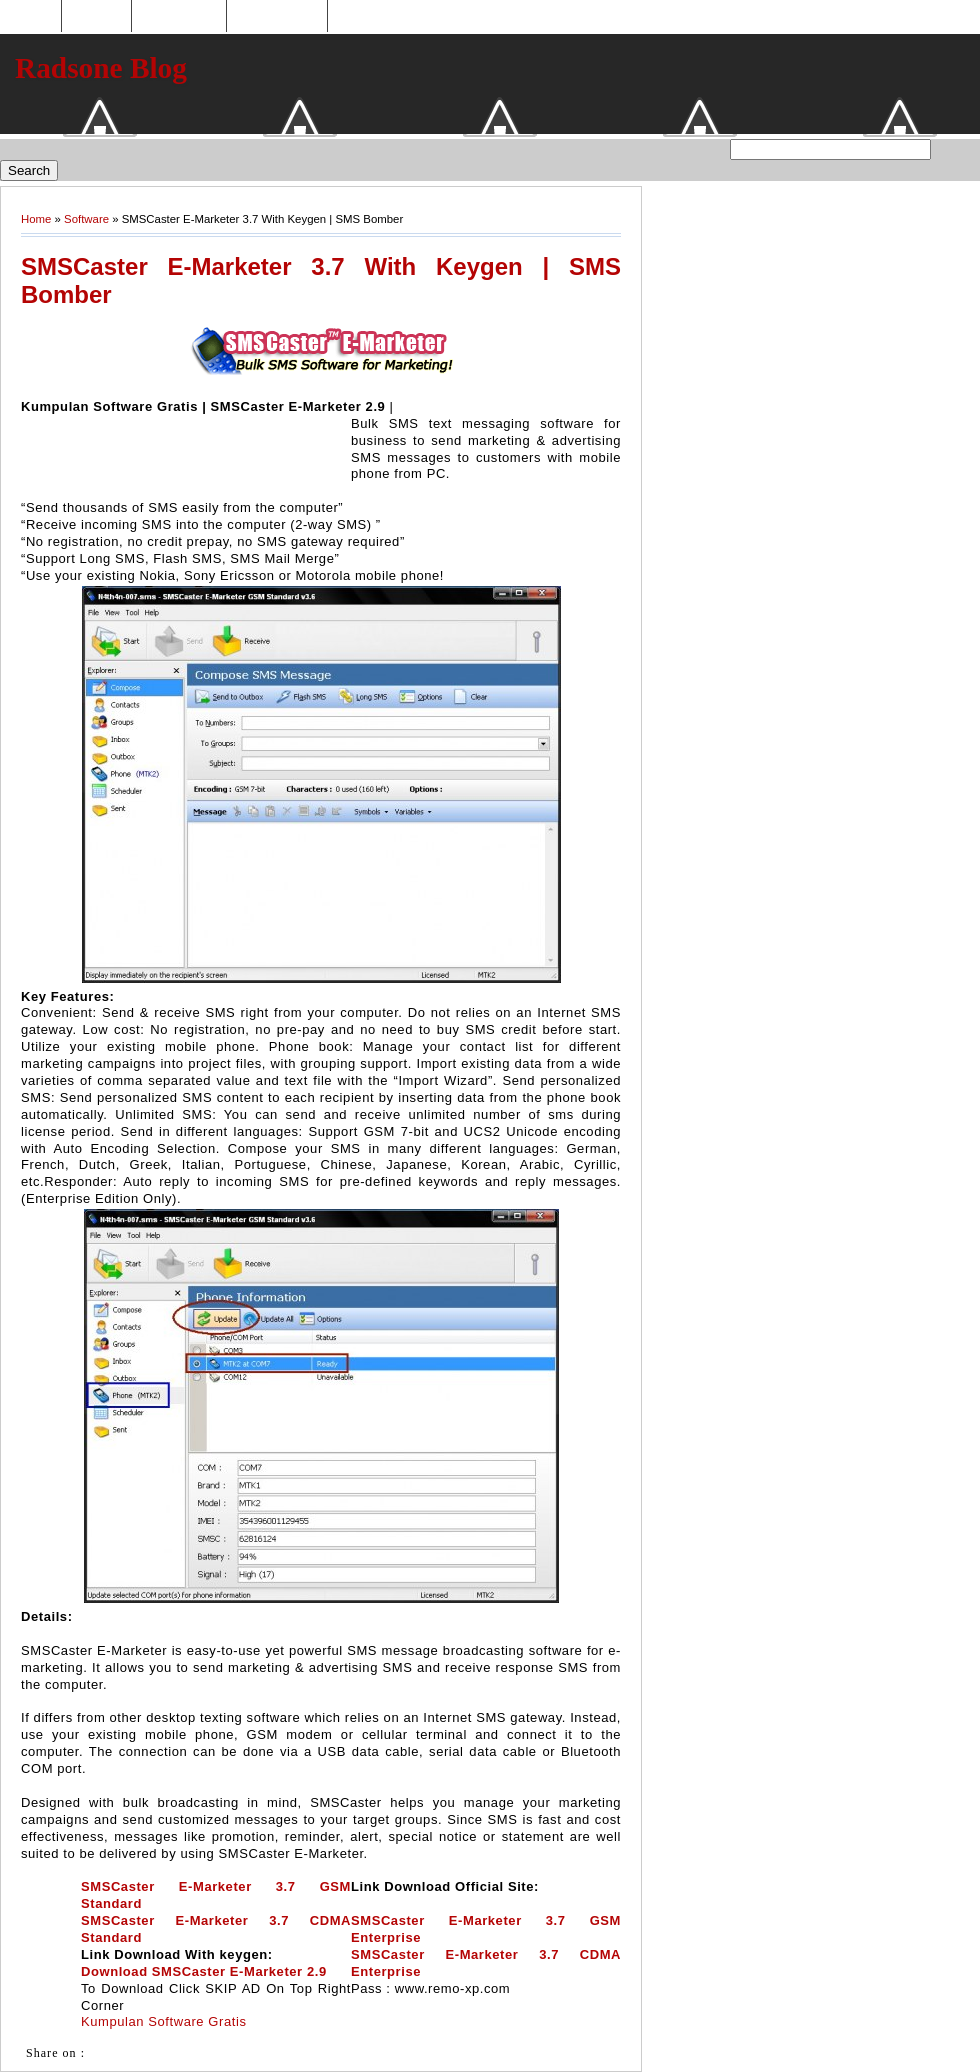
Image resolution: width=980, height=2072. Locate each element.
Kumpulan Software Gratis (163, 2021)
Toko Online (179, 16)
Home (33, 16)
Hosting (96, 16)
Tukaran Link (277, 16)
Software (86, 219)
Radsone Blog (101, 68)
